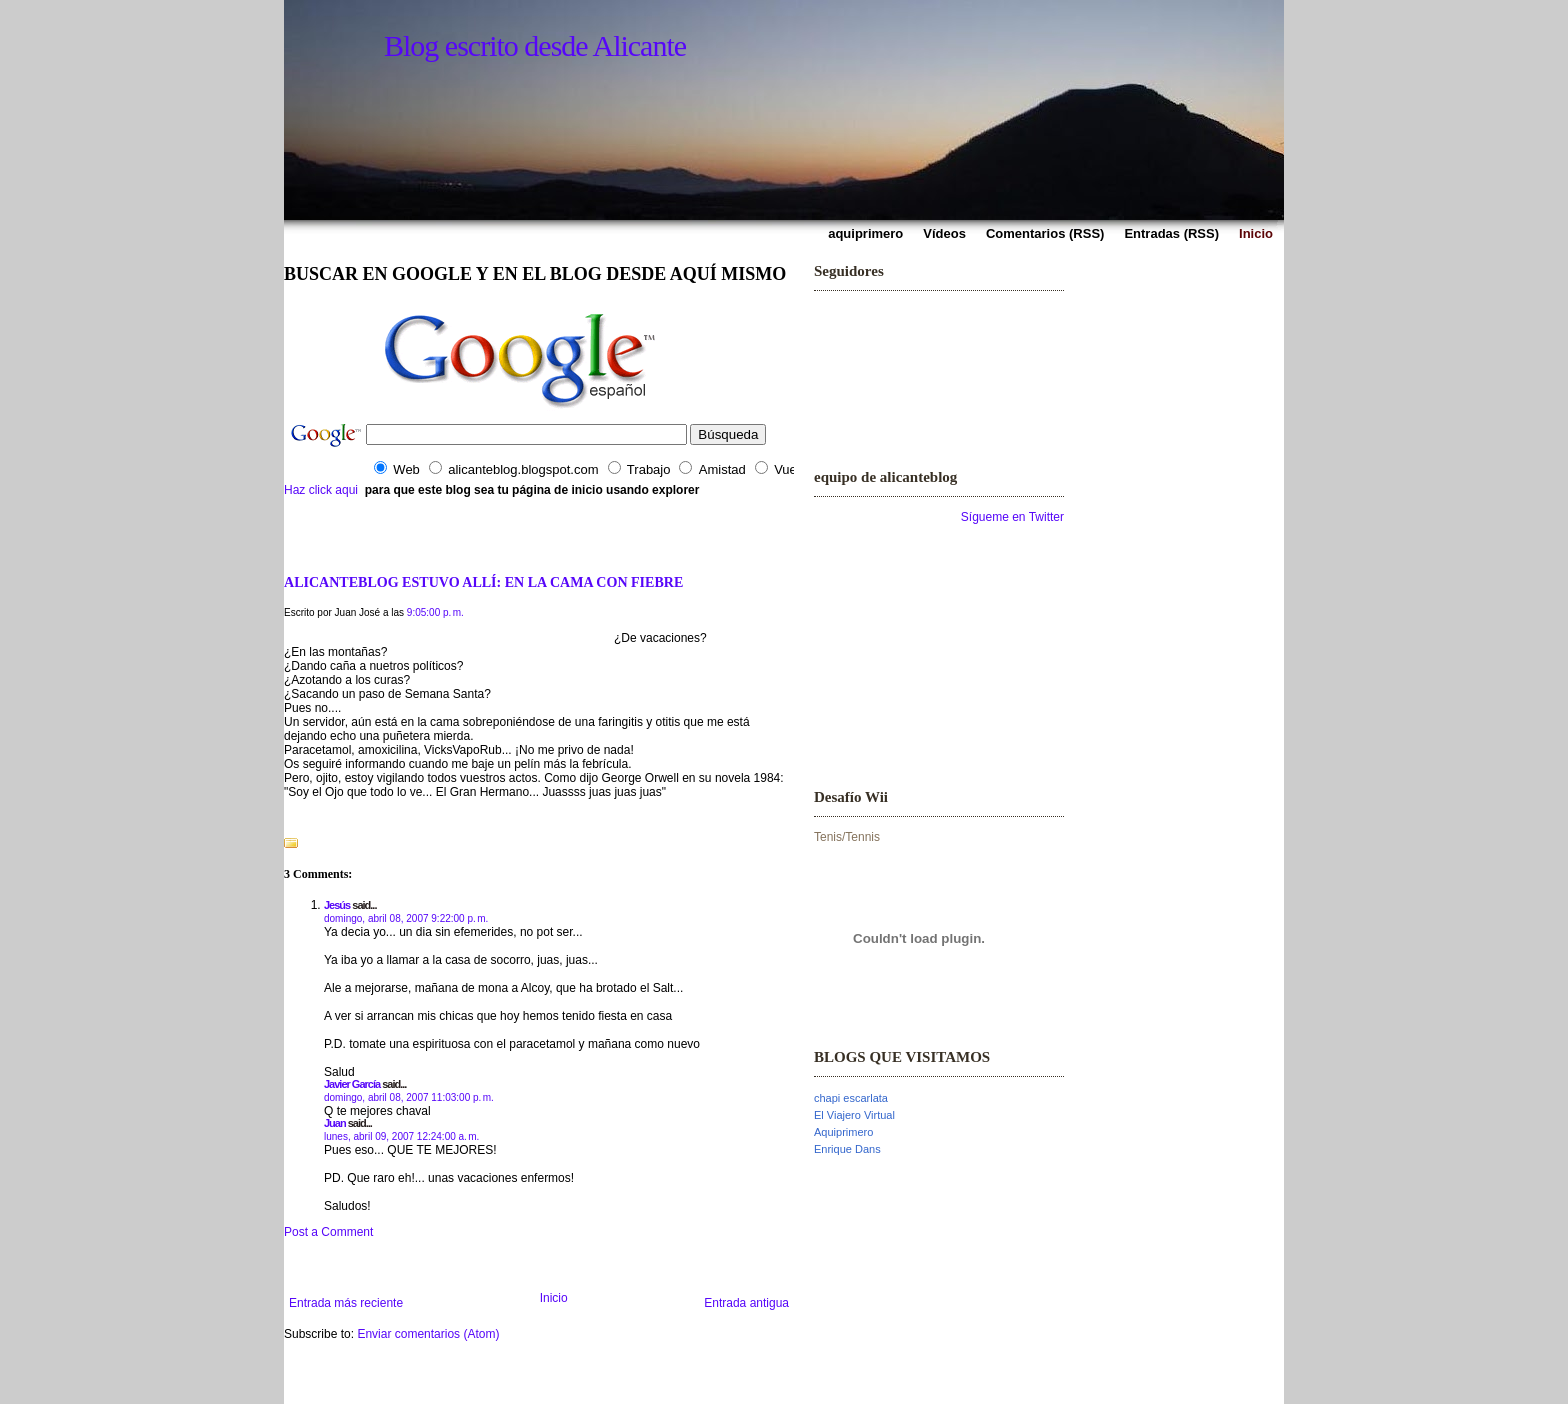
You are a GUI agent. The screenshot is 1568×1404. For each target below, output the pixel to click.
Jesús (337, 905)
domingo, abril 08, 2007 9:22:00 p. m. (406, 918)
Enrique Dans (847, 1149)
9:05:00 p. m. (435, 612)
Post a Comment (328, 1232)
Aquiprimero (843, 1132)
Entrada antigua (746, 1303)
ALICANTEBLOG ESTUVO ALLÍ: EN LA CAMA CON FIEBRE (483, 582)
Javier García (352, 1084)
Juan (335, 1123)
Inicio (554, 1298)
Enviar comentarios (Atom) (428, 1334)
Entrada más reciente (346, 1303)
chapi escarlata (851, 1098)
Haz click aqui (321, 490)
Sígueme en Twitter (1012, 517)
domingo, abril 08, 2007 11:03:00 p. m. (409, 1097)
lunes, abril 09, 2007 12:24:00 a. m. (401, 1136)
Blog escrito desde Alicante (535, 45)
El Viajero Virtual (854, 1115)
